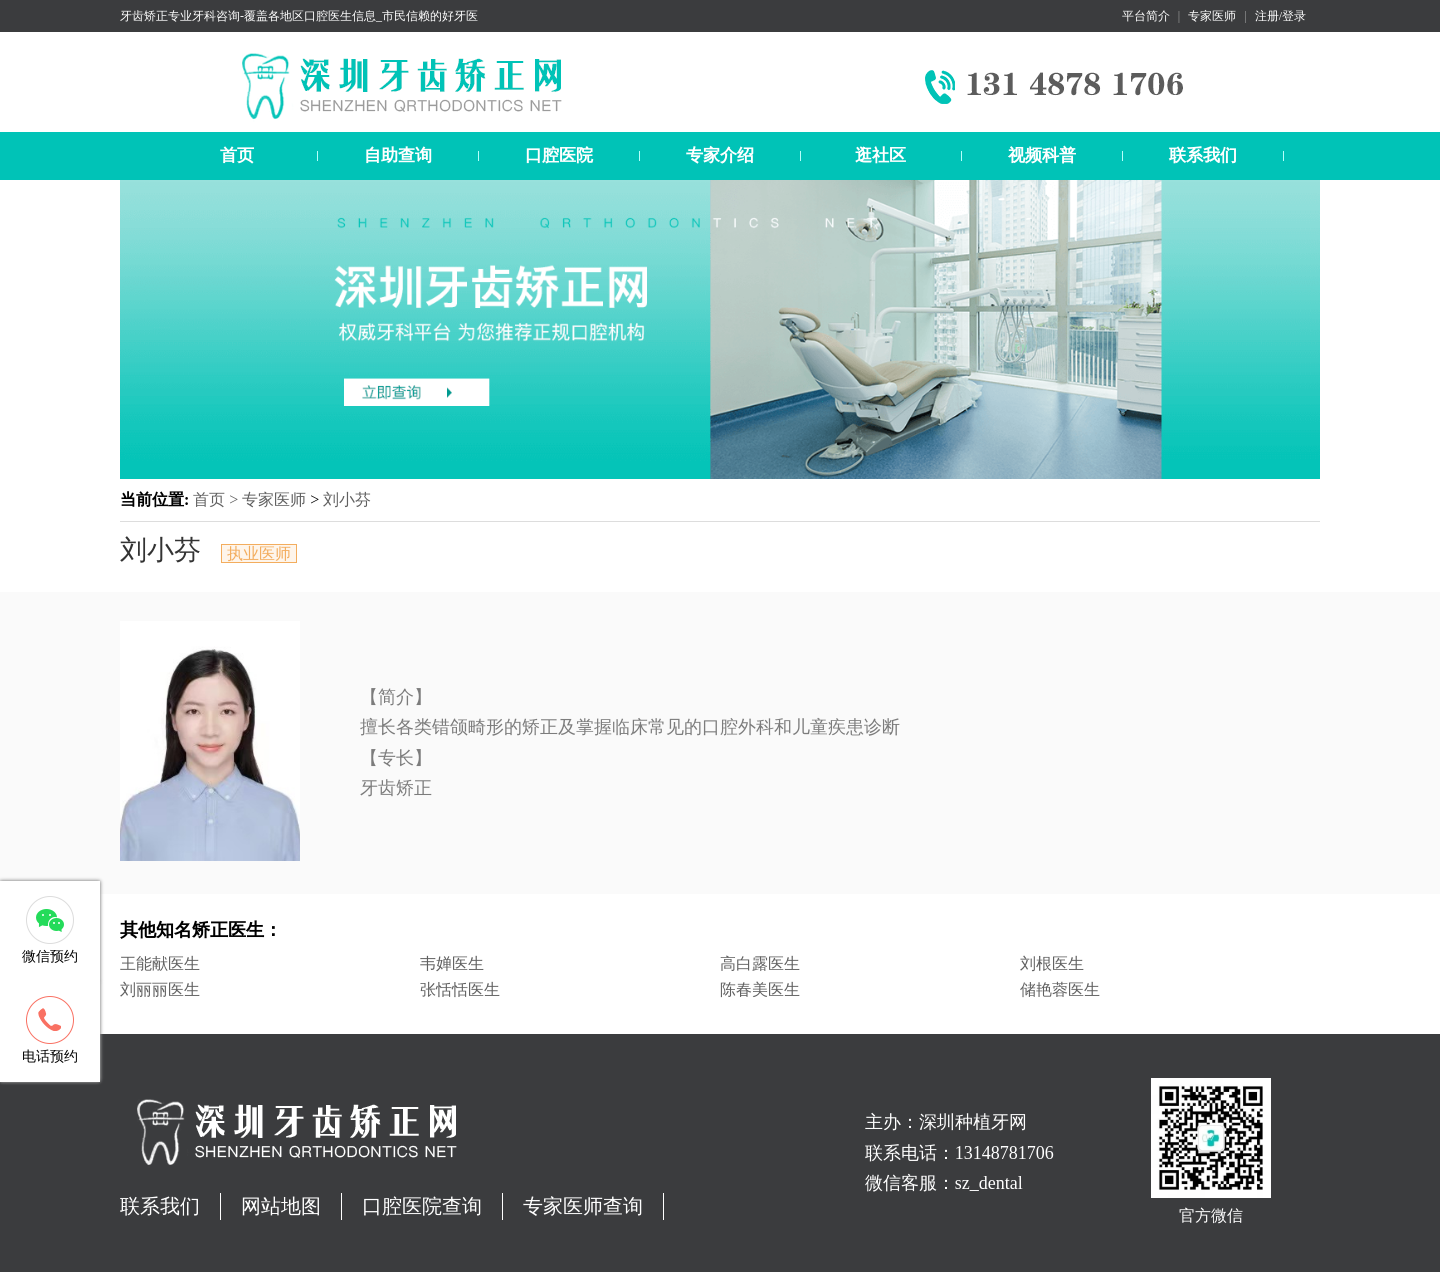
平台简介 (1146, 16)
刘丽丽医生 (160, 989)
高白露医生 (760, 963)
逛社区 (880, 155)
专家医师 (1212, 16)
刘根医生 (1052, 963)
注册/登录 (1280, 16)
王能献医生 (160, 963)
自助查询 (398, 155)
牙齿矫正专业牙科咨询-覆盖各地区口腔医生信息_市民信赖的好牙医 (299, 16)
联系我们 (1203, 155)
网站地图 (281, 1206)
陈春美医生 (760, 989)
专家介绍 (720, 155)
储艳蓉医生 (1060, 989)
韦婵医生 (452, 963)
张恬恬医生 (460, 989)
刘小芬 (347, 499)
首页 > (217, 499)
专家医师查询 (583, 1206)
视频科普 (1042, 155)
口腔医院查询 (422, 1206)
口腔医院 (559, 155)
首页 (237, 155)
